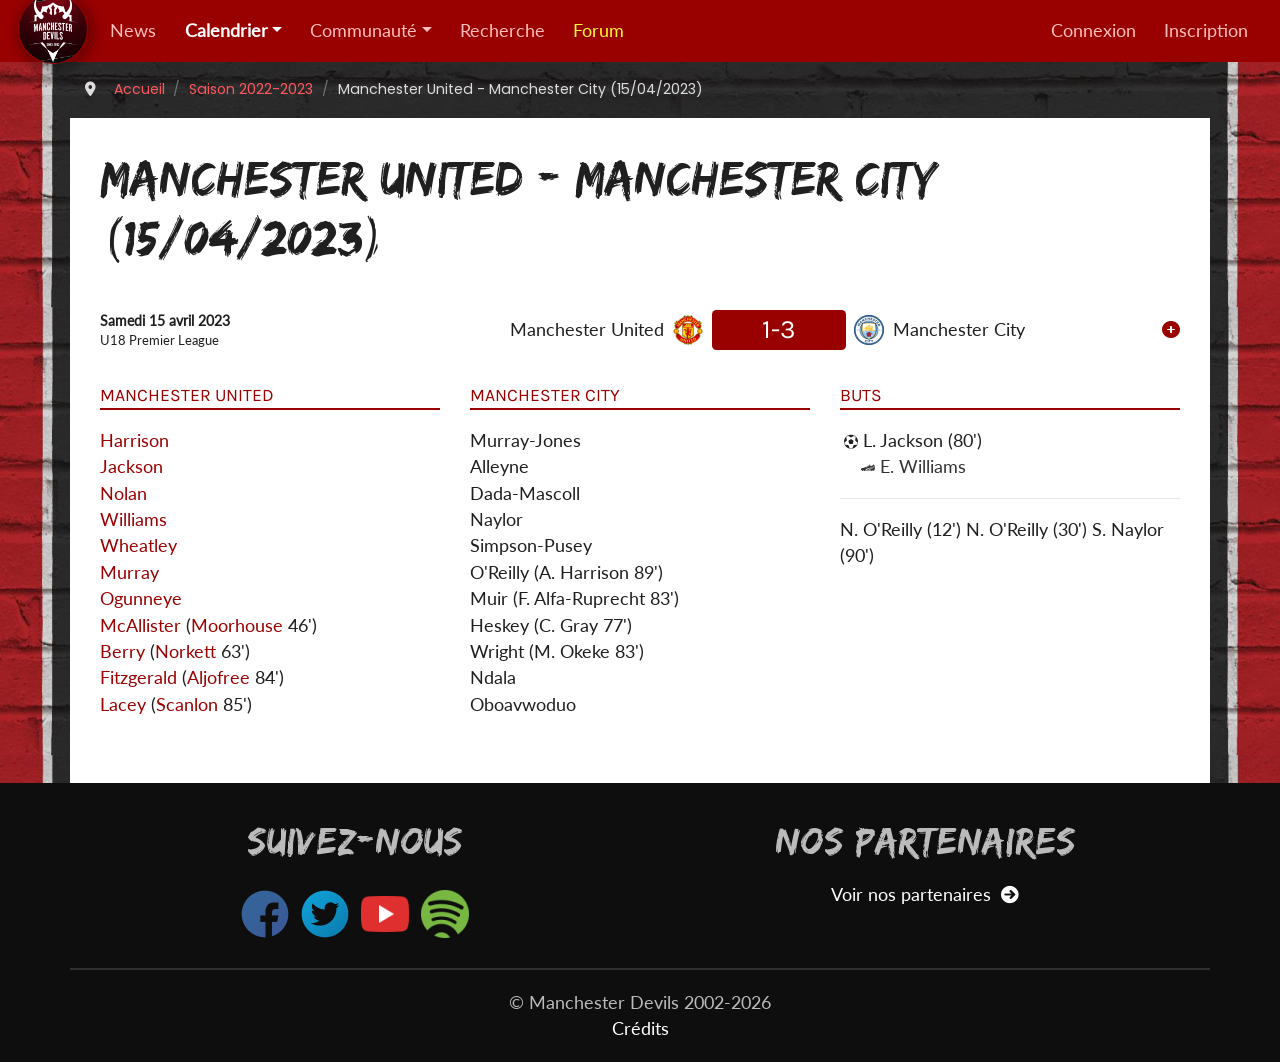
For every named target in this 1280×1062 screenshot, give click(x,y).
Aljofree (218, 677)
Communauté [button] (363, 30)
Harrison (134, 440)
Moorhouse (237, 625)
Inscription (1206, 30)
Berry (122, 651)
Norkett (185, 651)
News (133, 30)
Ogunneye (141, 598)
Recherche (502, 30)
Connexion (1093, 30)
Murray (129, 572)
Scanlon (187, 704)
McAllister (140, 625)
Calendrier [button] (226, 30)
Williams (133, 519)
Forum (598, 30)
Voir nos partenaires (924, 894)
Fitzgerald (138, 677)
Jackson (131, 466)
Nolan (123, 493)
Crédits (640, 1028)
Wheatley (138, 545)
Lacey (123, 704)
